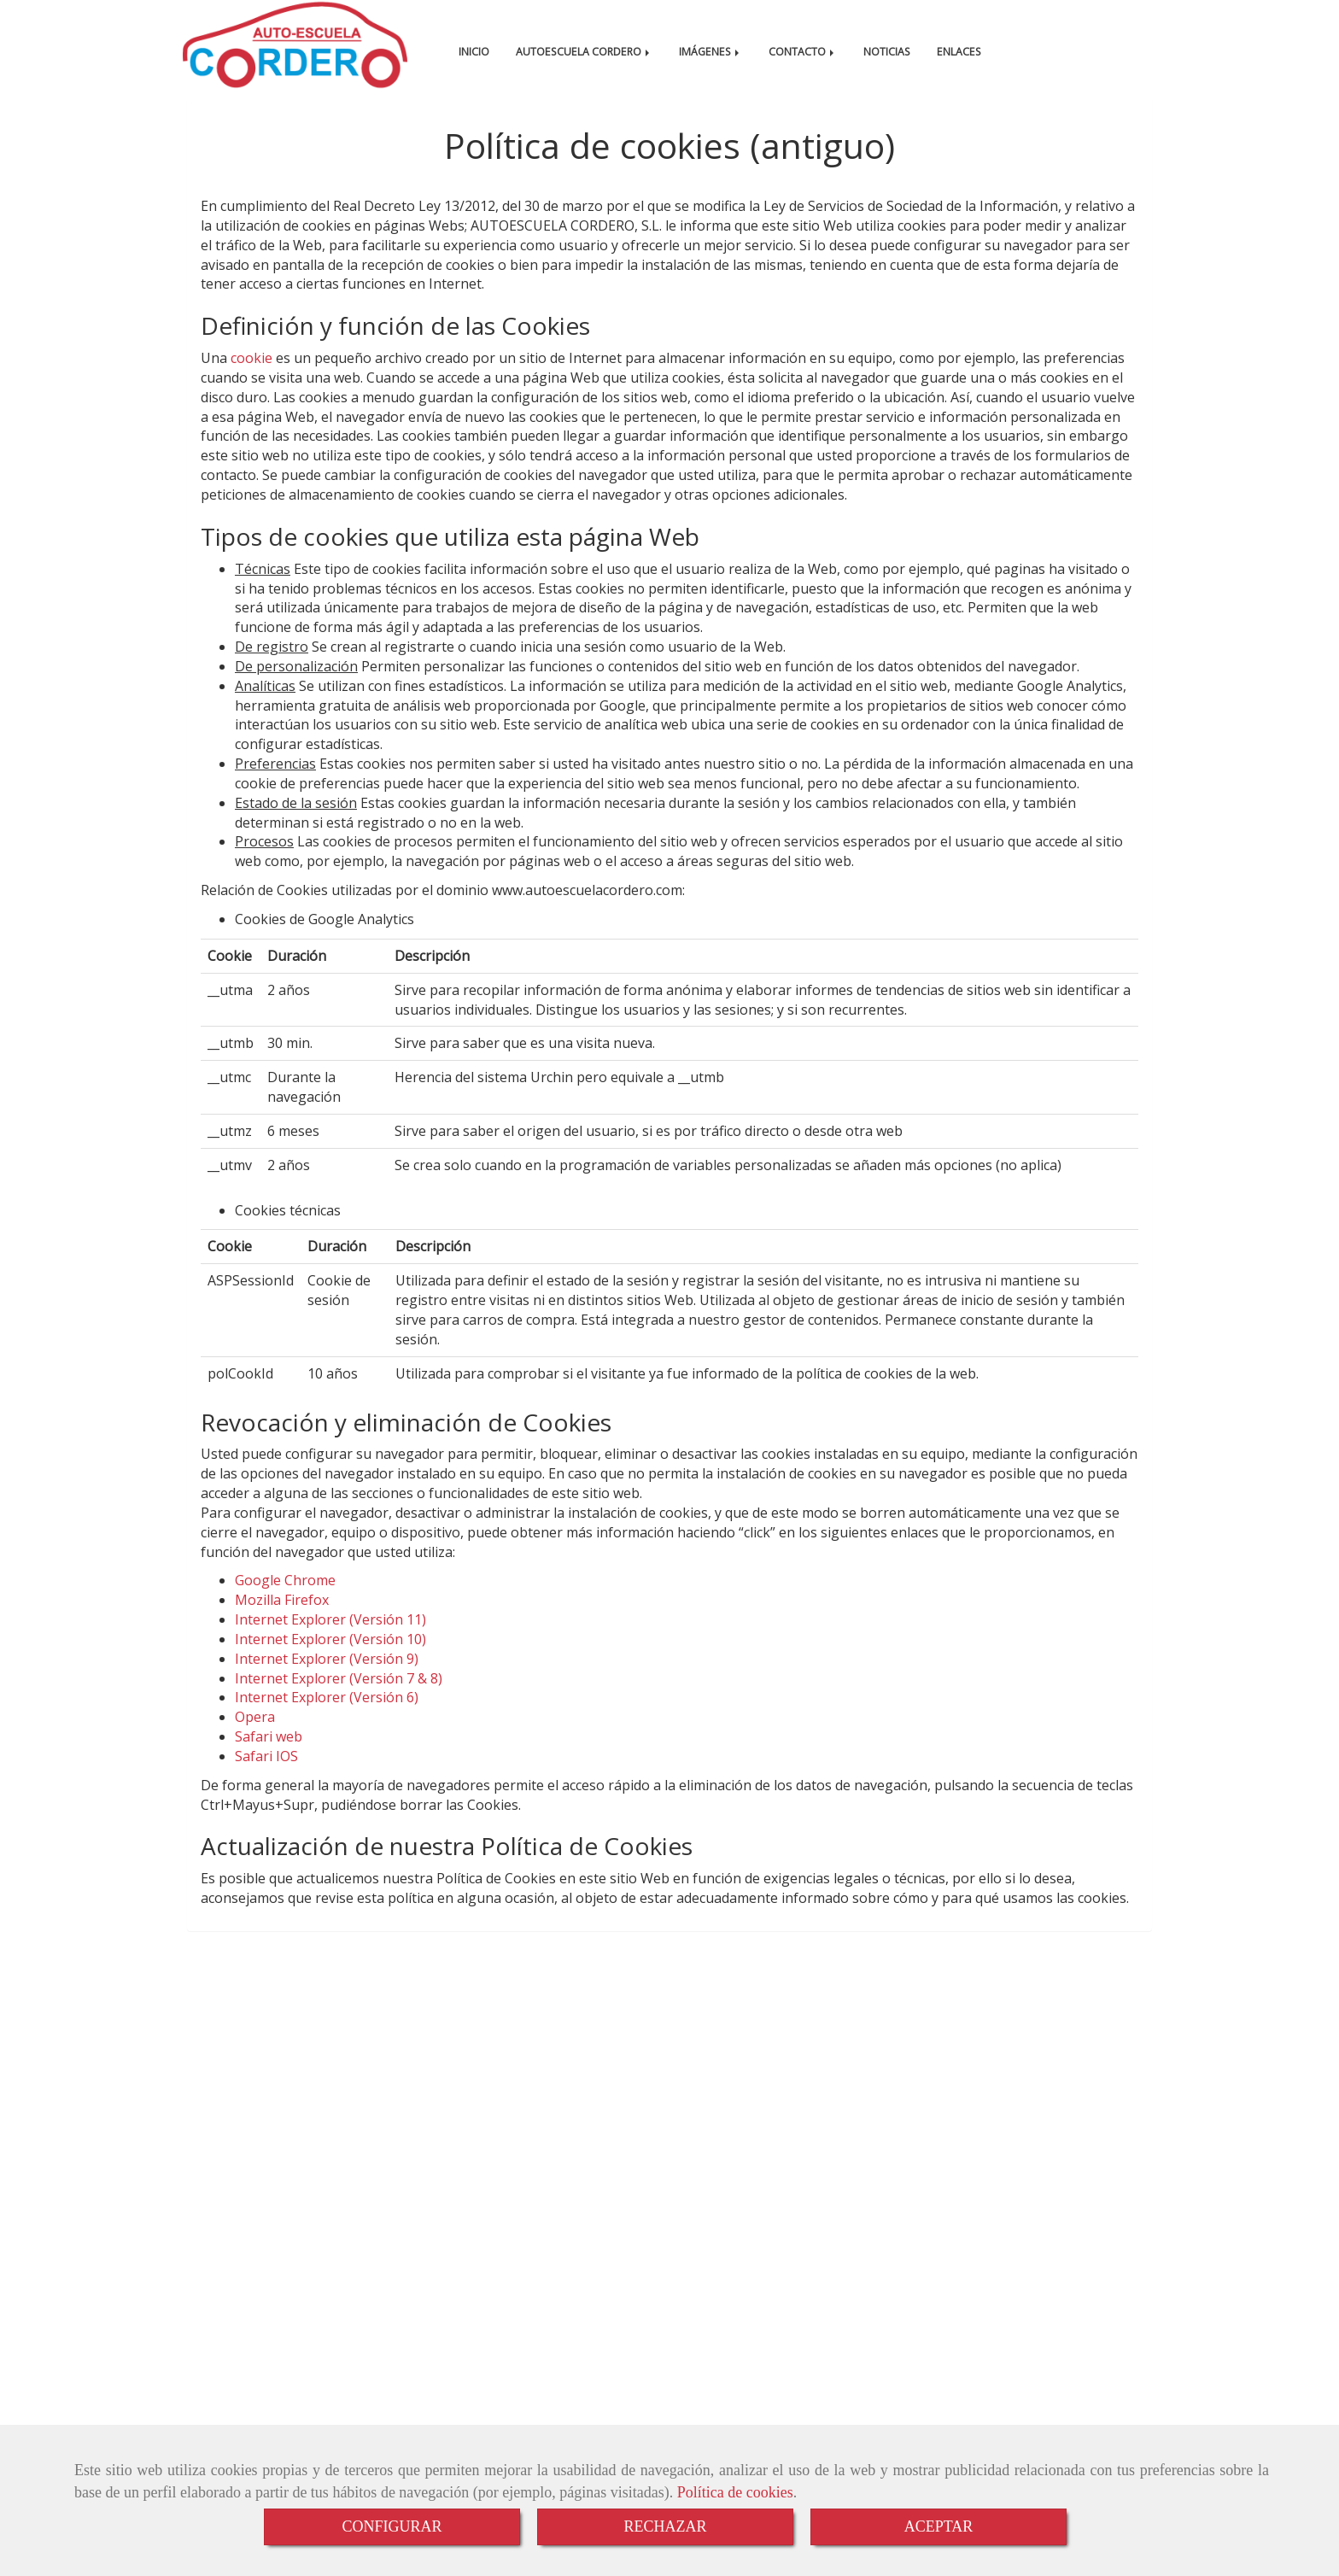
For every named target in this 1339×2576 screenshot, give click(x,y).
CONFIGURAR (391, 2526)
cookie (251, 375)
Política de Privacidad (523, 2407)
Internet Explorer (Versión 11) (330, 1636)
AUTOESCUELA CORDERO (584, 51)
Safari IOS (266, 1773)
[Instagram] (1138, 2031)
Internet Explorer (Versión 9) (326, 1675)
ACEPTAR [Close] (939, 2526)
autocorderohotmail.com (288, 2154)
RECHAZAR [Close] (664, 2526)
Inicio (226, 2407)
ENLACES (959, 51)
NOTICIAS (886, 51)
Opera (255, 1733)
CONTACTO (803, 51)
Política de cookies (735, 2492)
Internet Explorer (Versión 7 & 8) (338, 1695)
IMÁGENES (710, 51)
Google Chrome (285, 1597)
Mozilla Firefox (282, 1616)
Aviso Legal (294, 2407)
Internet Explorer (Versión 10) (330, 1656)
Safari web (268, 1753)
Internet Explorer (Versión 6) (326, 1714)
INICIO (474, 51)
